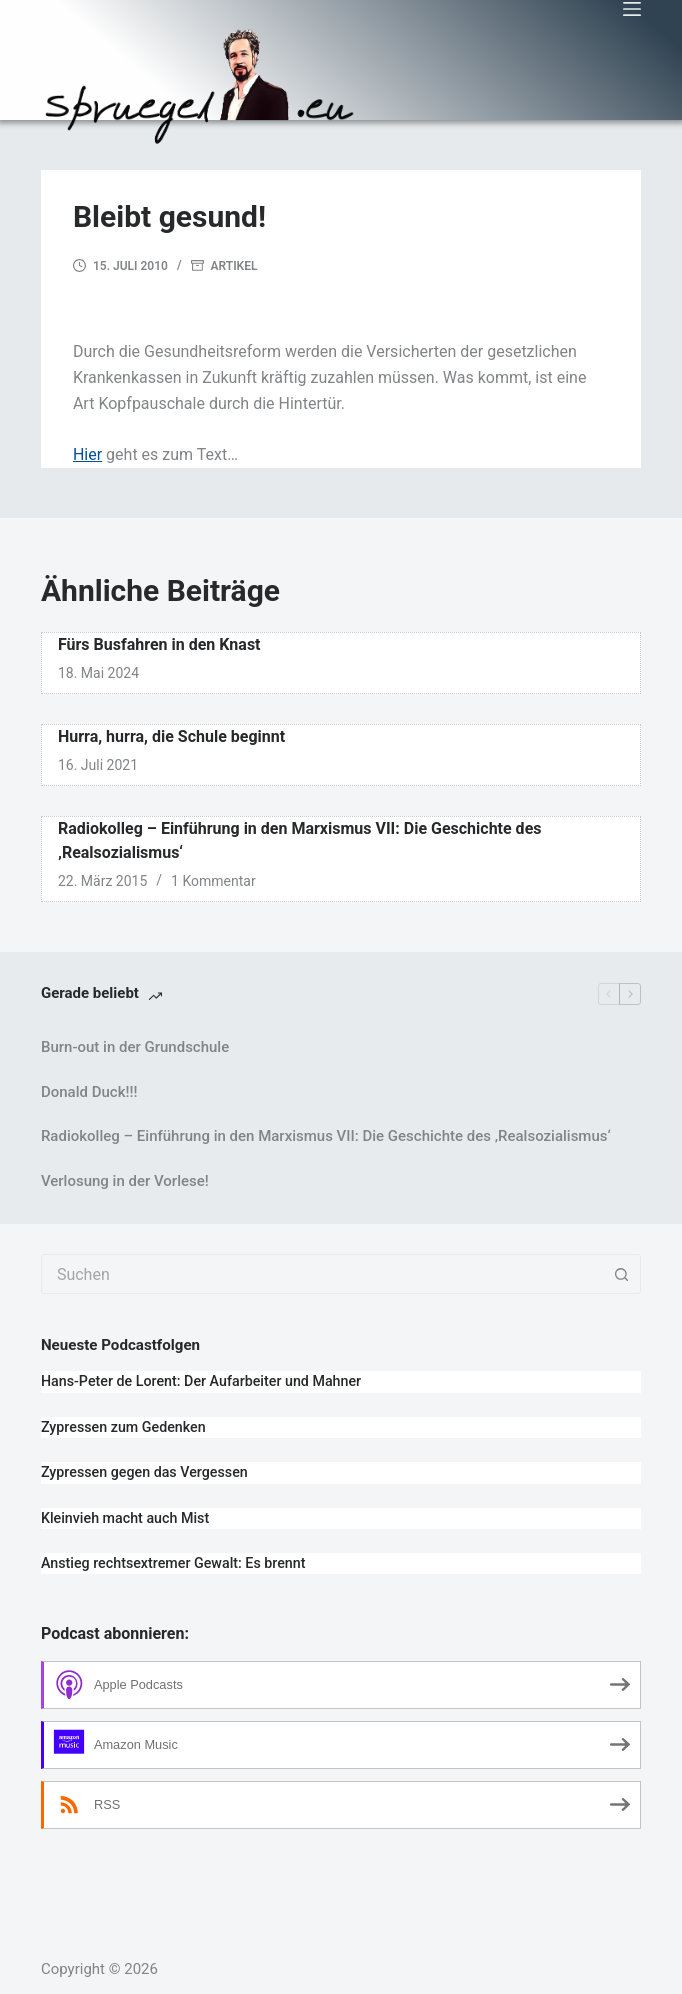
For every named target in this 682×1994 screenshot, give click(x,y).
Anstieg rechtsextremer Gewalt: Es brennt (173, 1563)
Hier (87, 454)
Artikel (234, 266)
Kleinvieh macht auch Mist (125, 1518)
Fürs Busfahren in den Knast (159, 644)
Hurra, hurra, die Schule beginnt (171, 736)
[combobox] (322, 1274)
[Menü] (632, 9)
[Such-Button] (621, 1274)
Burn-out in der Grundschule (135, 1047)
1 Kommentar (213, 881)
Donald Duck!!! (89, 1092)
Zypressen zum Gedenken (123, 1427)
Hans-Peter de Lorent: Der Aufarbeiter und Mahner (201, 1381)
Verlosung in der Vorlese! (125, 1181)
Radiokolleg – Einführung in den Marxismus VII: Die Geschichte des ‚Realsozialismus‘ (326, 1136)
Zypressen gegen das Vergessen (144, 1472)
